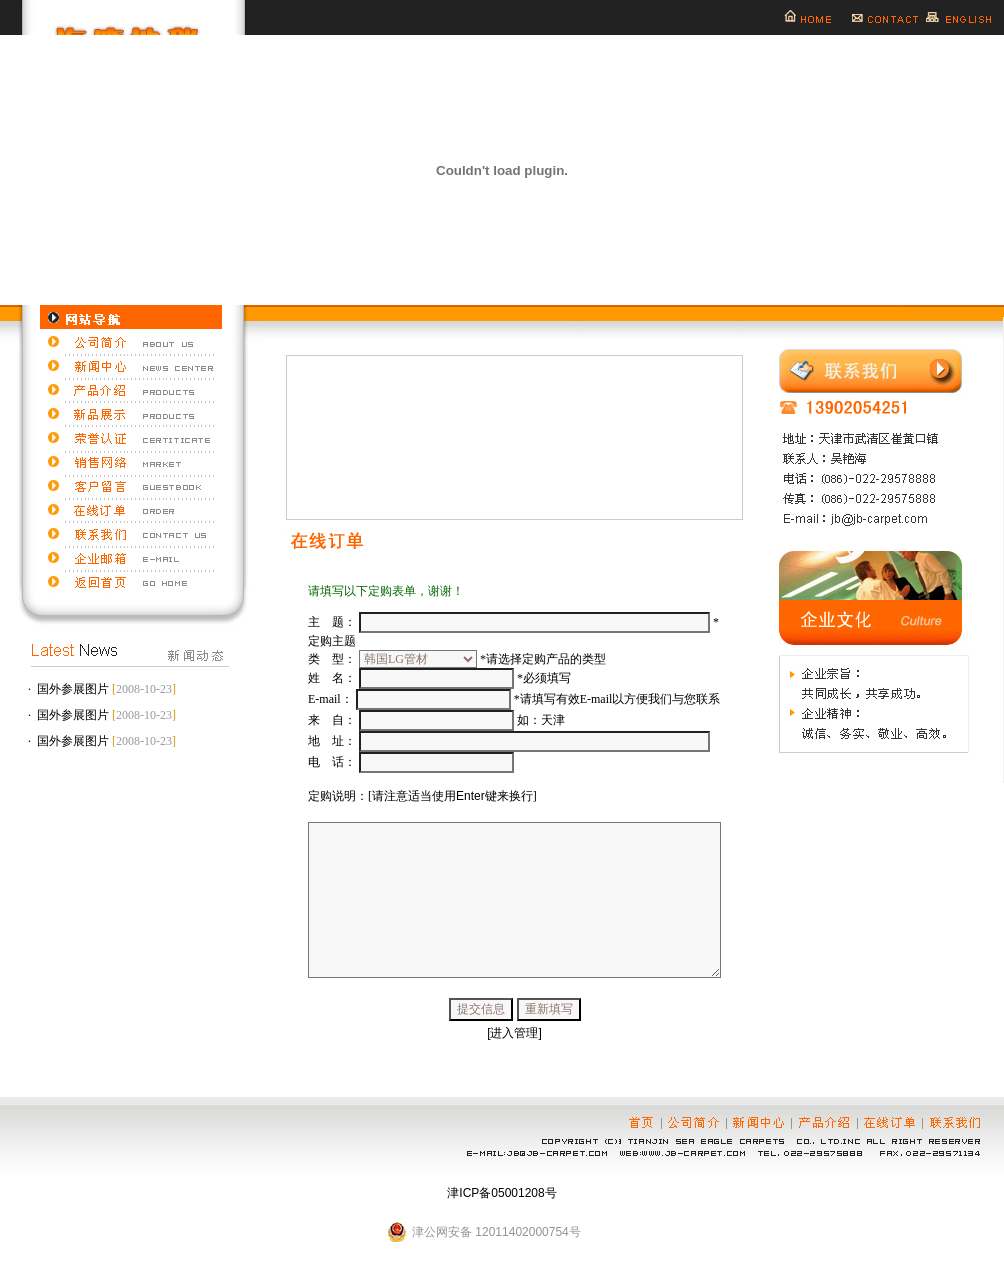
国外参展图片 (73, 689)
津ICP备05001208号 (501, 1193)
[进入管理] (514, 1033)
